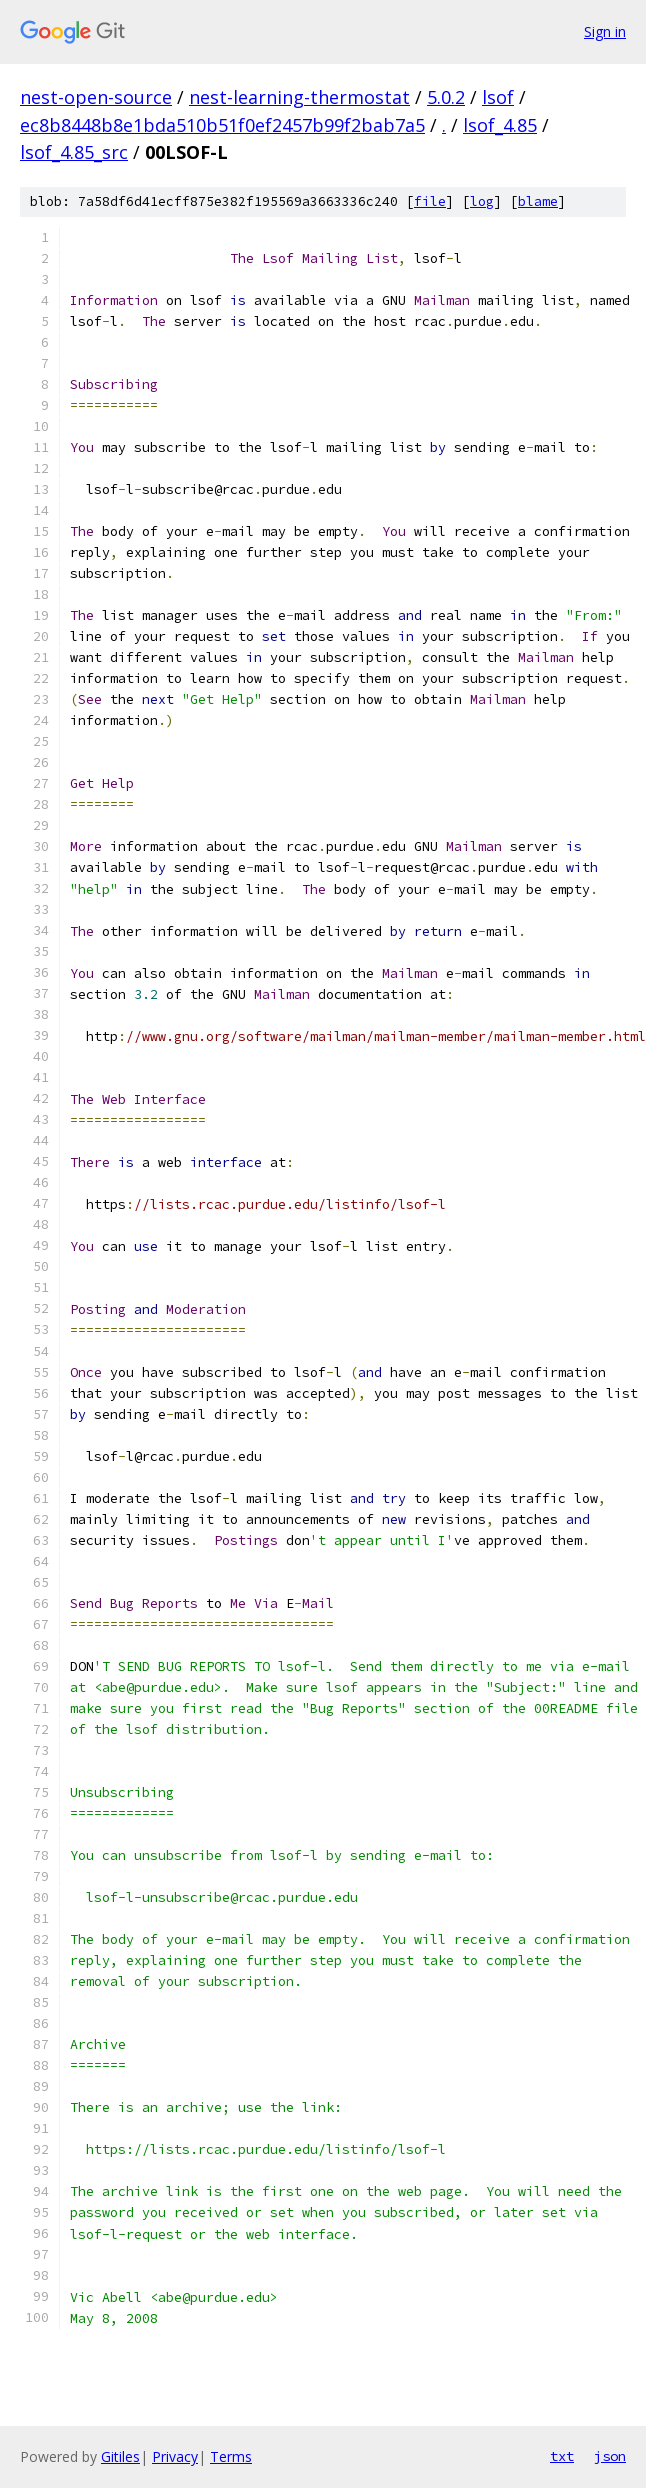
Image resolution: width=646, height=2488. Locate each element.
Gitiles (120, 2456)
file (430, 201)
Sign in (605, 31)
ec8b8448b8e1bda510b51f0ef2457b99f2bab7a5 (222, 125)
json (610, 2456)
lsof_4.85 (500, 125)
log (482, 201)
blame (538, 201)
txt (562, 2456)
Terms (231, 2456)
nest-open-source (96, 97)
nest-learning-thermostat (299, 97)
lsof (498, 97)
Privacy (175, 2456)
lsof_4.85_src (74, 152)
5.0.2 (446, 97)
